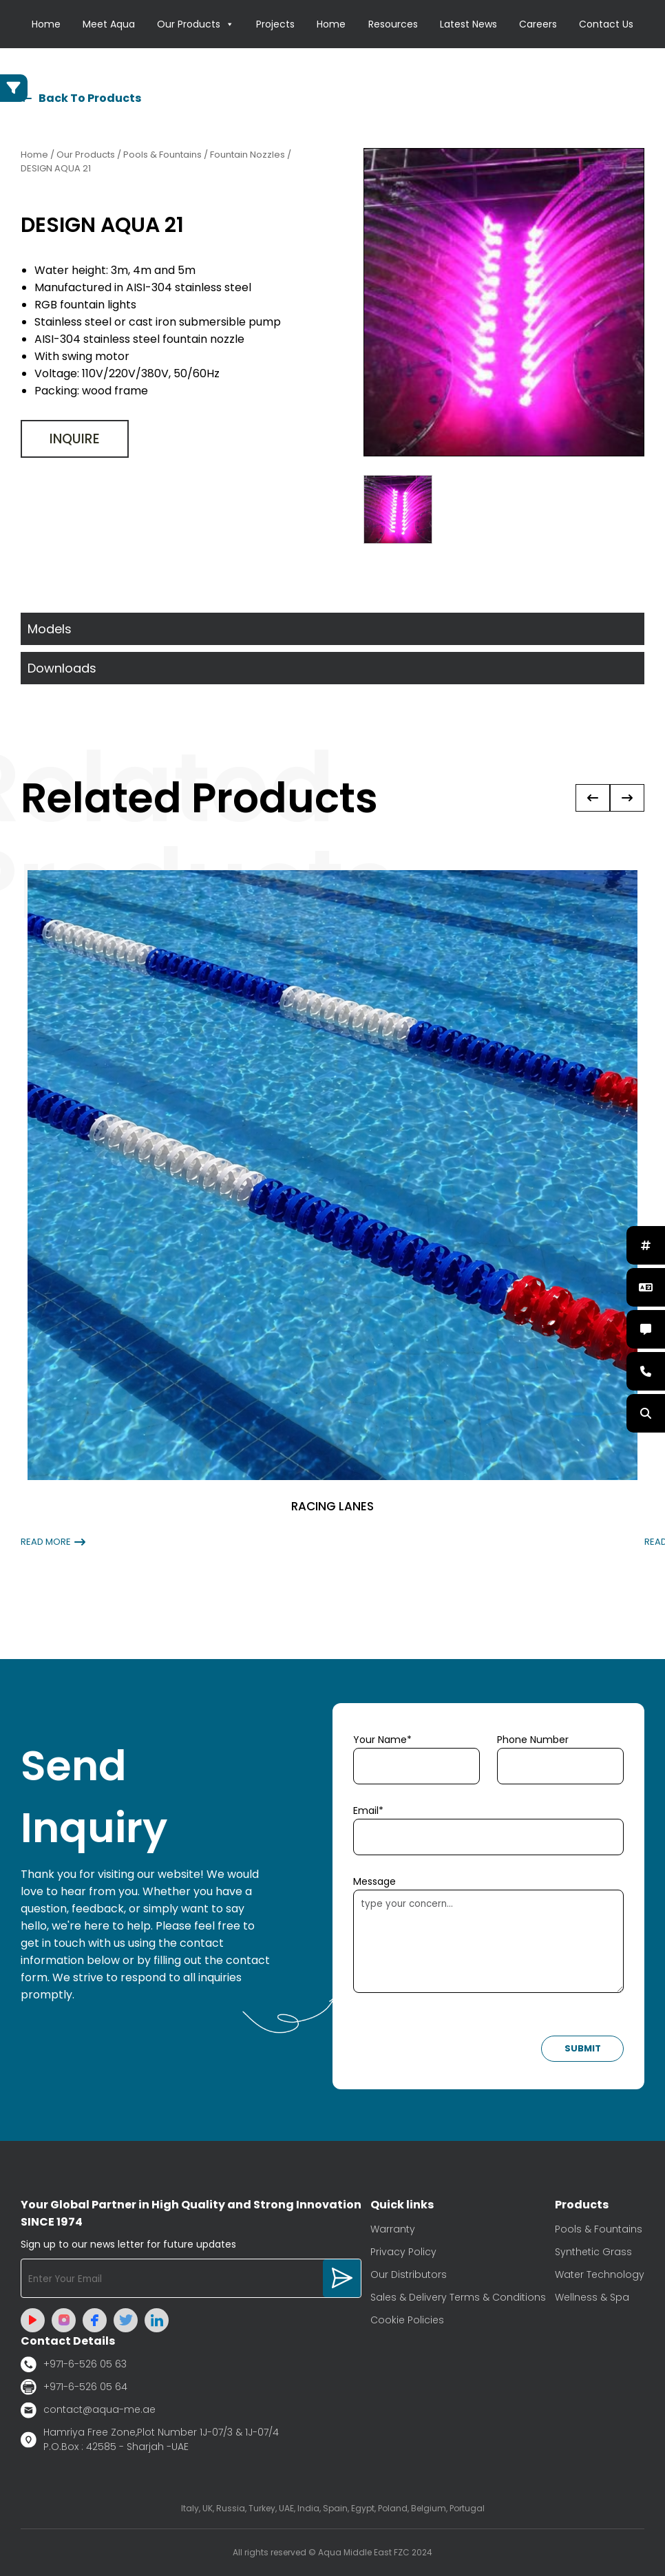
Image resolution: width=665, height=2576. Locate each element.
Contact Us (606, 24)
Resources (393, 24)
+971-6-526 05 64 (74, 2387)
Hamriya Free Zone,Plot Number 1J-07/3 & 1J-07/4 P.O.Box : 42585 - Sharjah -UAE (150, 2439)
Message (374, 1881)
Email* (368, 1810)
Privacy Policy (403, 2252)
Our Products (195, 24)
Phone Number (533, 1739)
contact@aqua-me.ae (88, 2410)
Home (46, 24)
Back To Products (81, 98)
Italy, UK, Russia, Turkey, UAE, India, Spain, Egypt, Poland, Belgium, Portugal (333, 2508)
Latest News (468, 24)
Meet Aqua (109, 24)
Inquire (75, 439)
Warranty (392, 2229)
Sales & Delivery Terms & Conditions (458, 2297)
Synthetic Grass (593, 2252)
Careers (538, 24)
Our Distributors (408, 2274)
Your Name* (382, 1739)
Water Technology (599, 2274)
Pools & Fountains (598, 2229)
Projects (275, 24)
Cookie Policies (407, 2320)
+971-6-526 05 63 (74, 2364)
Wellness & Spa (592, 2297)
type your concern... (488, 1941)
